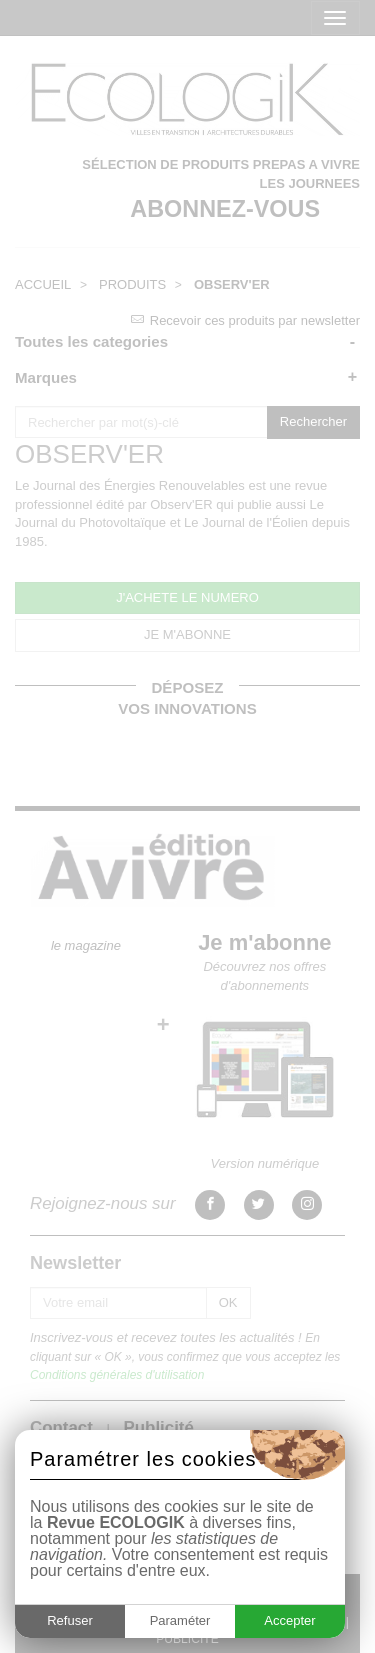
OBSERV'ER (232, 284)
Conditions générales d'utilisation (117, 1375)
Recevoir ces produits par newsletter (245, 320)
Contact (61, 1427)
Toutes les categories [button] (91, 341)
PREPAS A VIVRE (306, 164)
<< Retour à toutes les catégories (111, 414)
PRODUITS (132, 284)
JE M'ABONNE (187, 634)
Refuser (70, 1620)
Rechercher (313, 421)
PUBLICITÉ (187, 1639)
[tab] (187, 342)
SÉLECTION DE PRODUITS (165, 164)
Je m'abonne (264, 942)
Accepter (289, 1620)
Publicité (158, 1427)
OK (228, 1302)
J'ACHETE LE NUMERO (187, 597)
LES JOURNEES (310, 183)
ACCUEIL (43, 284)
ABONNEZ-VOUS (225, 209)
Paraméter (180, 1620)
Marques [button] (46, 377)
